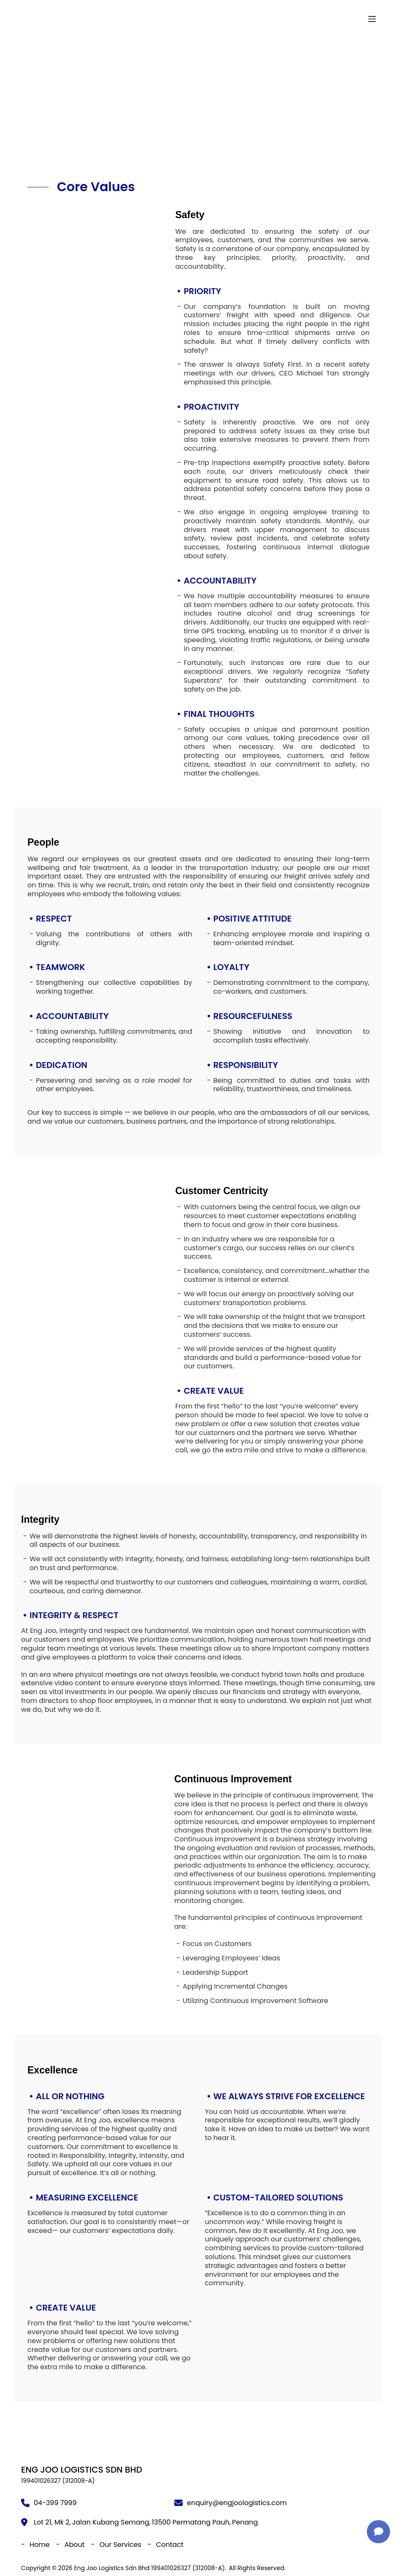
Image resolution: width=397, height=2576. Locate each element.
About (75, 2544)
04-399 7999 (55, 2503)
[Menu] (372, 19)
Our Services (120, 2544)
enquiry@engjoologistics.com (237, 2503)
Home (40, 2544)
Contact (170, 2544)
